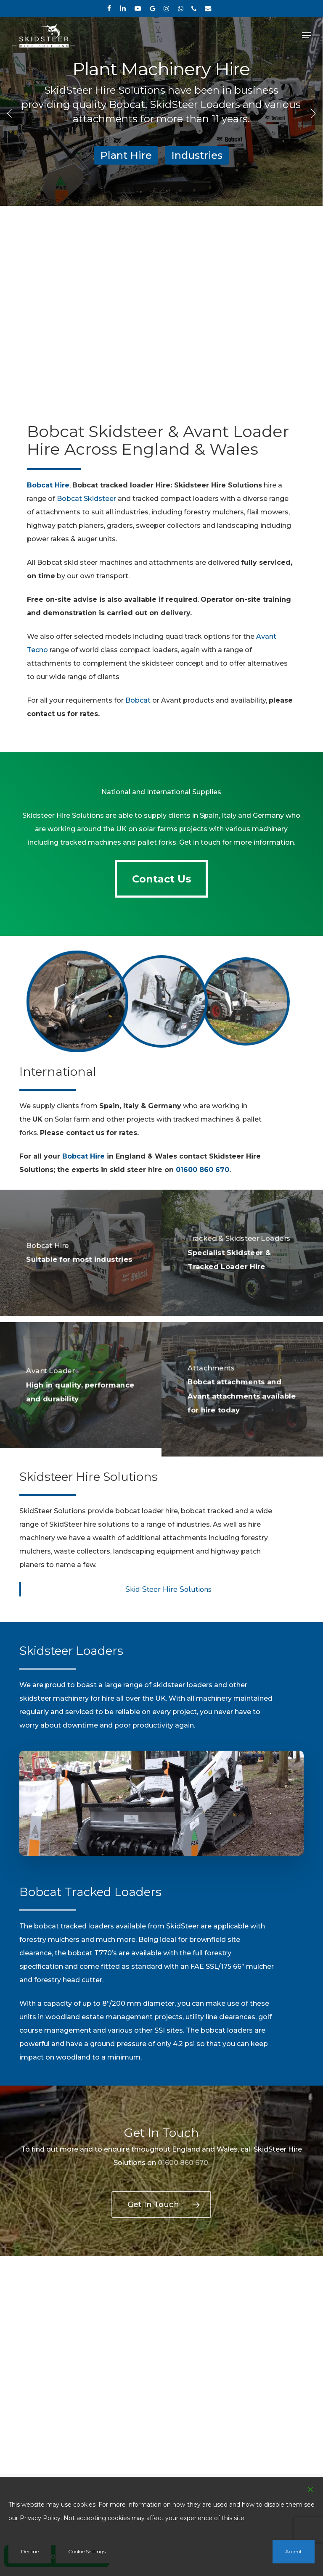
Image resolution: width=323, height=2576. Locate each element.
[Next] (312, 112)
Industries (196, 155)
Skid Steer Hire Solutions (168, 1589)
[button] (306, 35)
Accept (293, 2551)
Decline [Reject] (30, 2551)
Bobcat (138, 700)
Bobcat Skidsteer (86, 499)
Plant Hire (126, 155)
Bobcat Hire (83, 1156)
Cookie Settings (87, 2551)
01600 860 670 (202, 1170)
